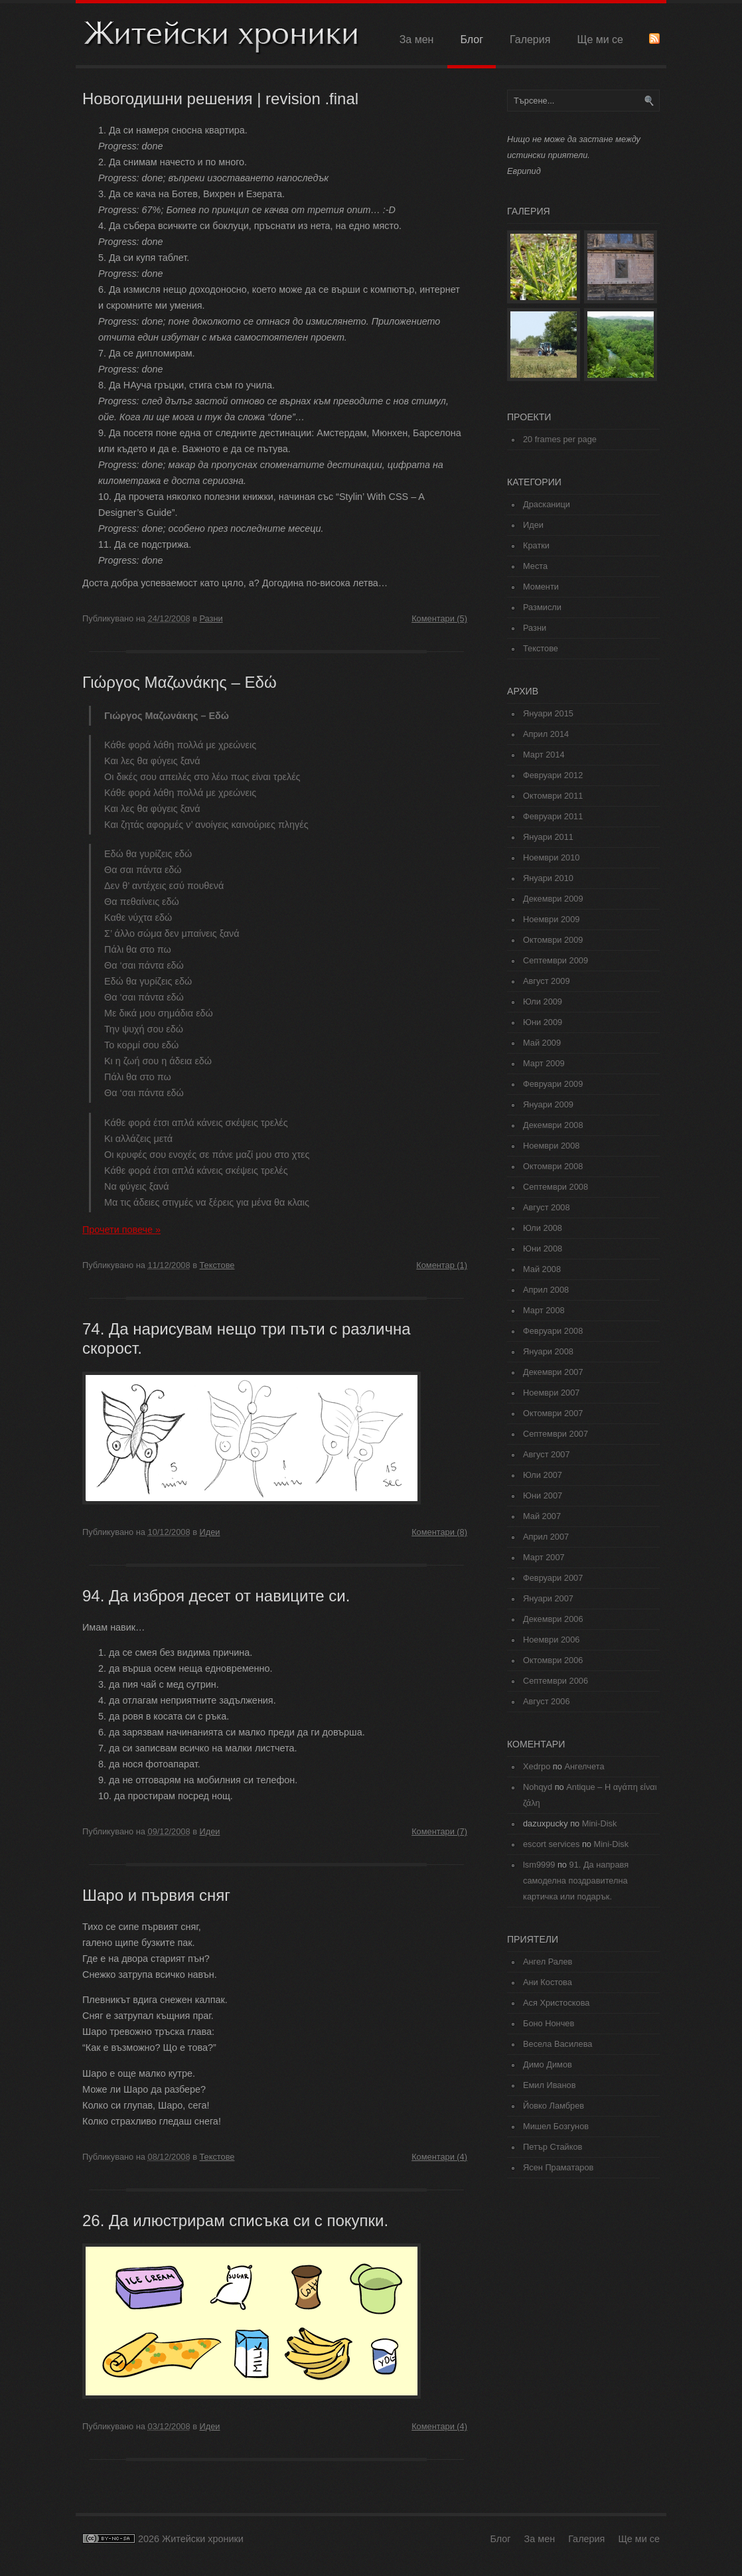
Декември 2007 (553, 1372)
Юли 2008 (542, 1228)
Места (535, 566)
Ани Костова (547, 1982)
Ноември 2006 (551, 1640)
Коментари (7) (439, 1831)
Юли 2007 (542, 1475)
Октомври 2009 (553, 940)
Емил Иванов (549, 2085)
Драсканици (546, 504)
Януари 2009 (548, 1104)
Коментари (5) (439, 618)
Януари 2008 (548, 1351)
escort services (551, 1844)
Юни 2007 (542, 1495)
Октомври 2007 (553, 1413)
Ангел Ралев (547, 1962)
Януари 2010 (548, 878)
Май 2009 (542, 1043)
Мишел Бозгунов (556, 2126)
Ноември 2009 (551, 919)
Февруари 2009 (553, 1084)
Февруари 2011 (553, 816)
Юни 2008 (542, 1248)
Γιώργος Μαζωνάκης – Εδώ (179, 682)
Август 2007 (546, 1454)
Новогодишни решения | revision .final (220, 99)
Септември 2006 (555, 1681)
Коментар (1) (441, 1265)
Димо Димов (547, 2064)
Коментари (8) (439, 1532)
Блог (471, 39)
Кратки (536, 545)
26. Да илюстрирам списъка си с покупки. (235, 2220)
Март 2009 (544, 1063)
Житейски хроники (221, 35)
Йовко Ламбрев (553, 2106)
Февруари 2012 (553, 775)
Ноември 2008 (551, 1146)
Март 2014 (544, 755)
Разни (211, 618)
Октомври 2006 (553, 1660)
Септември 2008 (555, 1187)
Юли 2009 (542, 1001)
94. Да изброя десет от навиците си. (216, 1596)
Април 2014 (546, 734)
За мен (417, 39)
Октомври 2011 (553, 796)
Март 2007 (544, 1557)
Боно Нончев (548, 2023)
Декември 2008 (553, 1125)
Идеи (210, 1532)
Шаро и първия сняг (156, 1895)
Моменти (541, 587)
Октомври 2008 (553, 1166)
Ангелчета (584, 1766)
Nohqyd (537, 1787)
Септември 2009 (555, 960)
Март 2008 (544, 1310)
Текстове (217, 1265)
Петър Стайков (552, 2147)
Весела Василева (557, 2044)
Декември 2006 (553, 1619)
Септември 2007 (555, 1434)
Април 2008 (546, 1290)
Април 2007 (546, 1537)
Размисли (542, 607)
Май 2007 (542, 1516)
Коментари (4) (439, 2157)
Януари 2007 (548, 1598)
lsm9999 (539, 1865)
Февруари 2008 (553, 1331)
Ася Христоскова (556, 2003)
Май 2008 (542, 1269)
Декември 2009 (553, 899)
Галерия (530, 39)
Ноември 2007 (551, 1393)
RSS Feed (654, 38)
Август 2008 (546, 1207)
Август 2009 (546, 981)
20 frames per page (560, 439)
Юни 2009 (542, 1022)
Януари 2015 (548, 713)
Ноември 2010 (551, 857)
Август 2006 (546, 1701)
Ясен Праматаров (558, 2167)
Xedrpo (536, 1766)
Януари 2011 (548, 837)
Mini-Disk (599, 1823)
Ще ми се (600, 39)
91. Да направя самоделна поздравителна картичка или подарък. (576, 1880)
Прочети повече (121, 1229)
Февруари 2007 (553, 1578)
